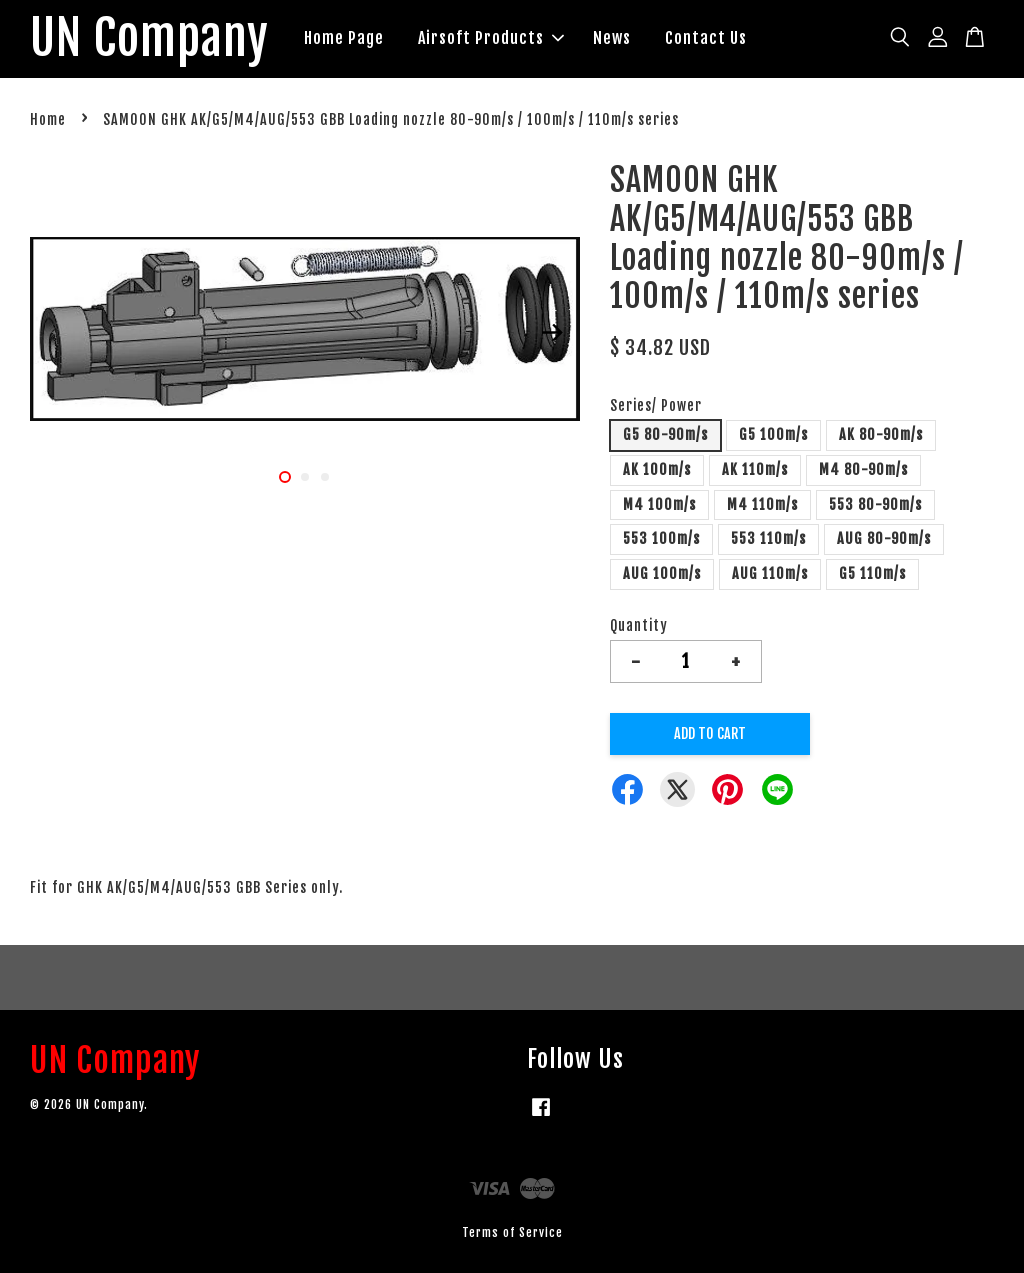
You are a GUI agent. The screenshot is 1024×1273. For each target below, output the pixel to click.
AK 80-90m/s (881, 434)
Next (553, 332)
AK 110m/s (755, 469)
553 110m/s (768, 538)
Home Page (344, 38)
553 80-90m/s (875, 504)
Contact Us (706, 38)
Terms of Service (512, 1232)
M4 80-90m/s (863, 469)
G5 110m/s (872, 573)
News (612, 38)
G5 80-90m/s (665, 434)
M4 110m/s (762, 504)
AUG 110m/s (770, 573)
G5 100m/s (773, 434)
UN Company (149, 39)
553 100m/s (661, 538)
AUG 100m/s (662, 573)
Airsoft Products (491, 38)
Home (48, 119)
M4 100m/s (659, 504)
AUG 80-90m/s (884, 538)
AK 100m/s (657, 469)
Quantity (639, 625)
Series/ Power (656, 405)
